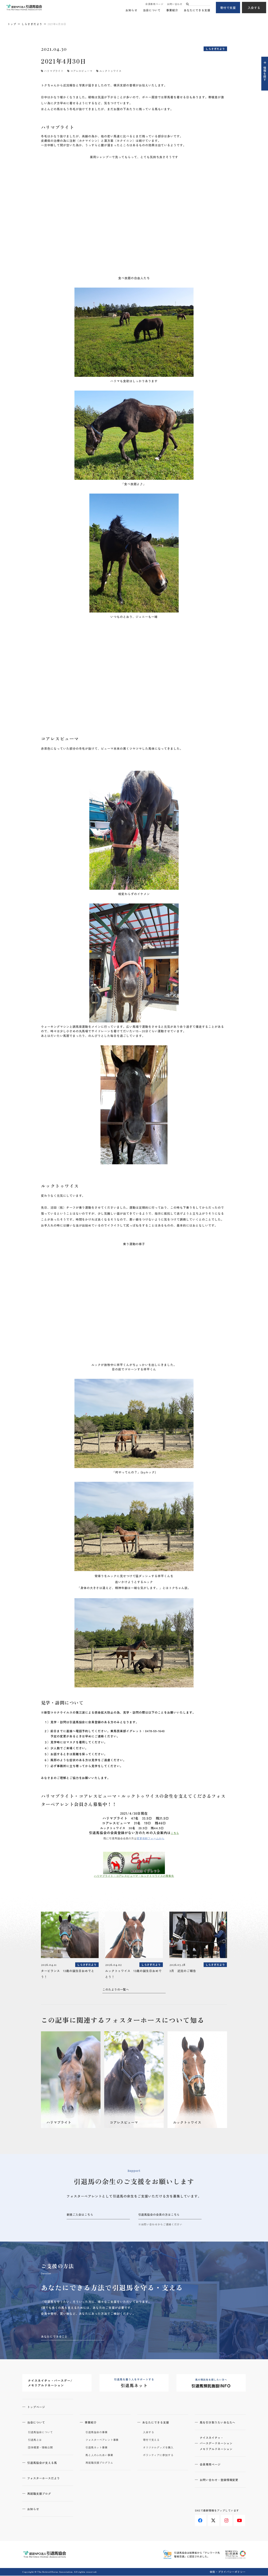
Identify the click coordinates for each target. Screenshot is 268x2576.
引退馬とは (35, 2440)
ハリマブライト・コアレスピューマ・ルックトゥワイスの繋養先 (134, 1876)
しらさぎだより (32, 24)
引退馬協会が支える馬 (44, 2463)
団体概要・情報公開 (41, 2448)
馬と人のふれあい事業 (100, 2455)
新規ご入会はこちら (81, 2214)
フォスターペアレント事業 (103, 2440)
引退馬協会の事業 (97, 2432)
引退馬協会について (41, 2432)
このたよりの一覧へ (116, 1989)
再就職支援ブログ (40, 2494)
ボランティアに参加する (159, 2455)
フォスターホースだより (45, 2478)
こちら (175, 1833)
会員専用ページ (154, 4)
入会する (254, 7)
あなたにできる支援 (197, 10)
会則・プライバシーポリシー (228, 2572)
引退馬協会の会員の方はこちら (160, 2214)
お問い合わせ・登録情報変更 (220, 2481)
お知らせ (131, 10)
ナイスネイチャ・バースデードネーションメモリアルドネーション (217, 2444)
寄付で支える (152, 2440)
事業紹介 (172, 10)
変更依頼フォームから (151, 1838)
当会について (152, 10)
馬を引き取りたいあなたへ (219, 2422)
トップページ (37, 2407)
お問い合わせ (174, 4)
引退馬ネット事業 (97, 2448)
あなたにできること (55, 2336)
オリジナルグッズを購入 (159, 2448)
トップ (11, 24)
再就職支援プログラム (100, 2463)
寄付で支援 (228, 7)
